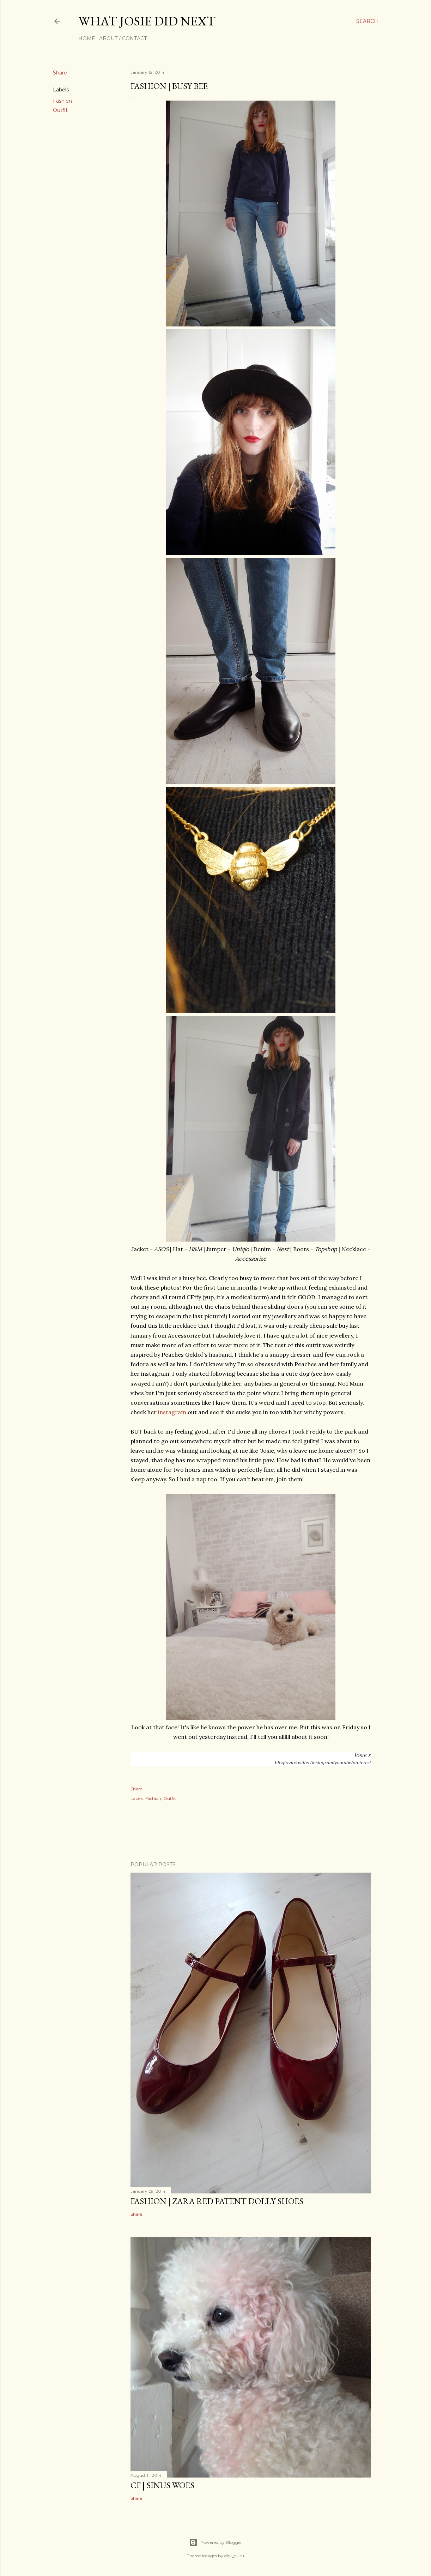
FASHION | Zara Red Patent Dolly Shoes (216, 2201)
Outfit (60, 110)
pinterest (362, 1762)
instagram (172, 1412)
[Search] (367, 21)
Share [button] (60, 73)
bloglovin (285, 1762)
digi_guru (234, 2555)
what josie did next (146, 21)
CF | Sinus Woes (162, 2485)
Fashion (62, 101)
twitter (303, 1762)
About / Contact (123, 38)
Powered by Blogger (215, 2542)
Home (86, 38)
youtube (342, 1762)
